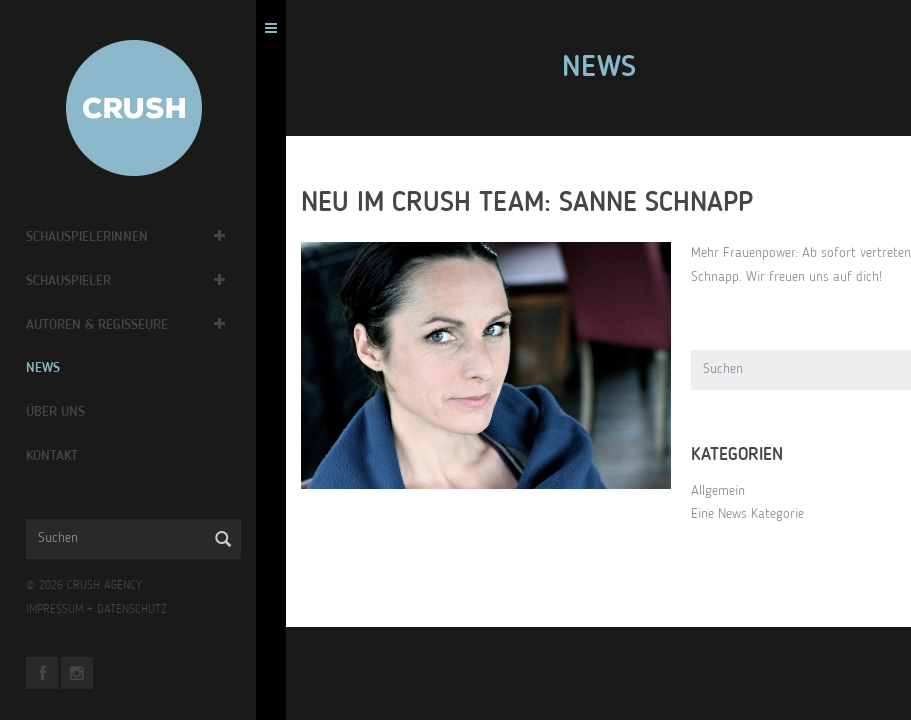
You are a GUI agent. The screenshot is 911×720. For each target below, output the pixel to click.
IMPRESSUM (68, 610)
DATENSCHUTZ (146, 610)
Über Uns (69, 412)
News (57, 368)
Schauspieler (82, 281)
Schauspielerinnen (101, 237)
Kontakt (66, 456)
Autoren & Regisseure (111, 325)
